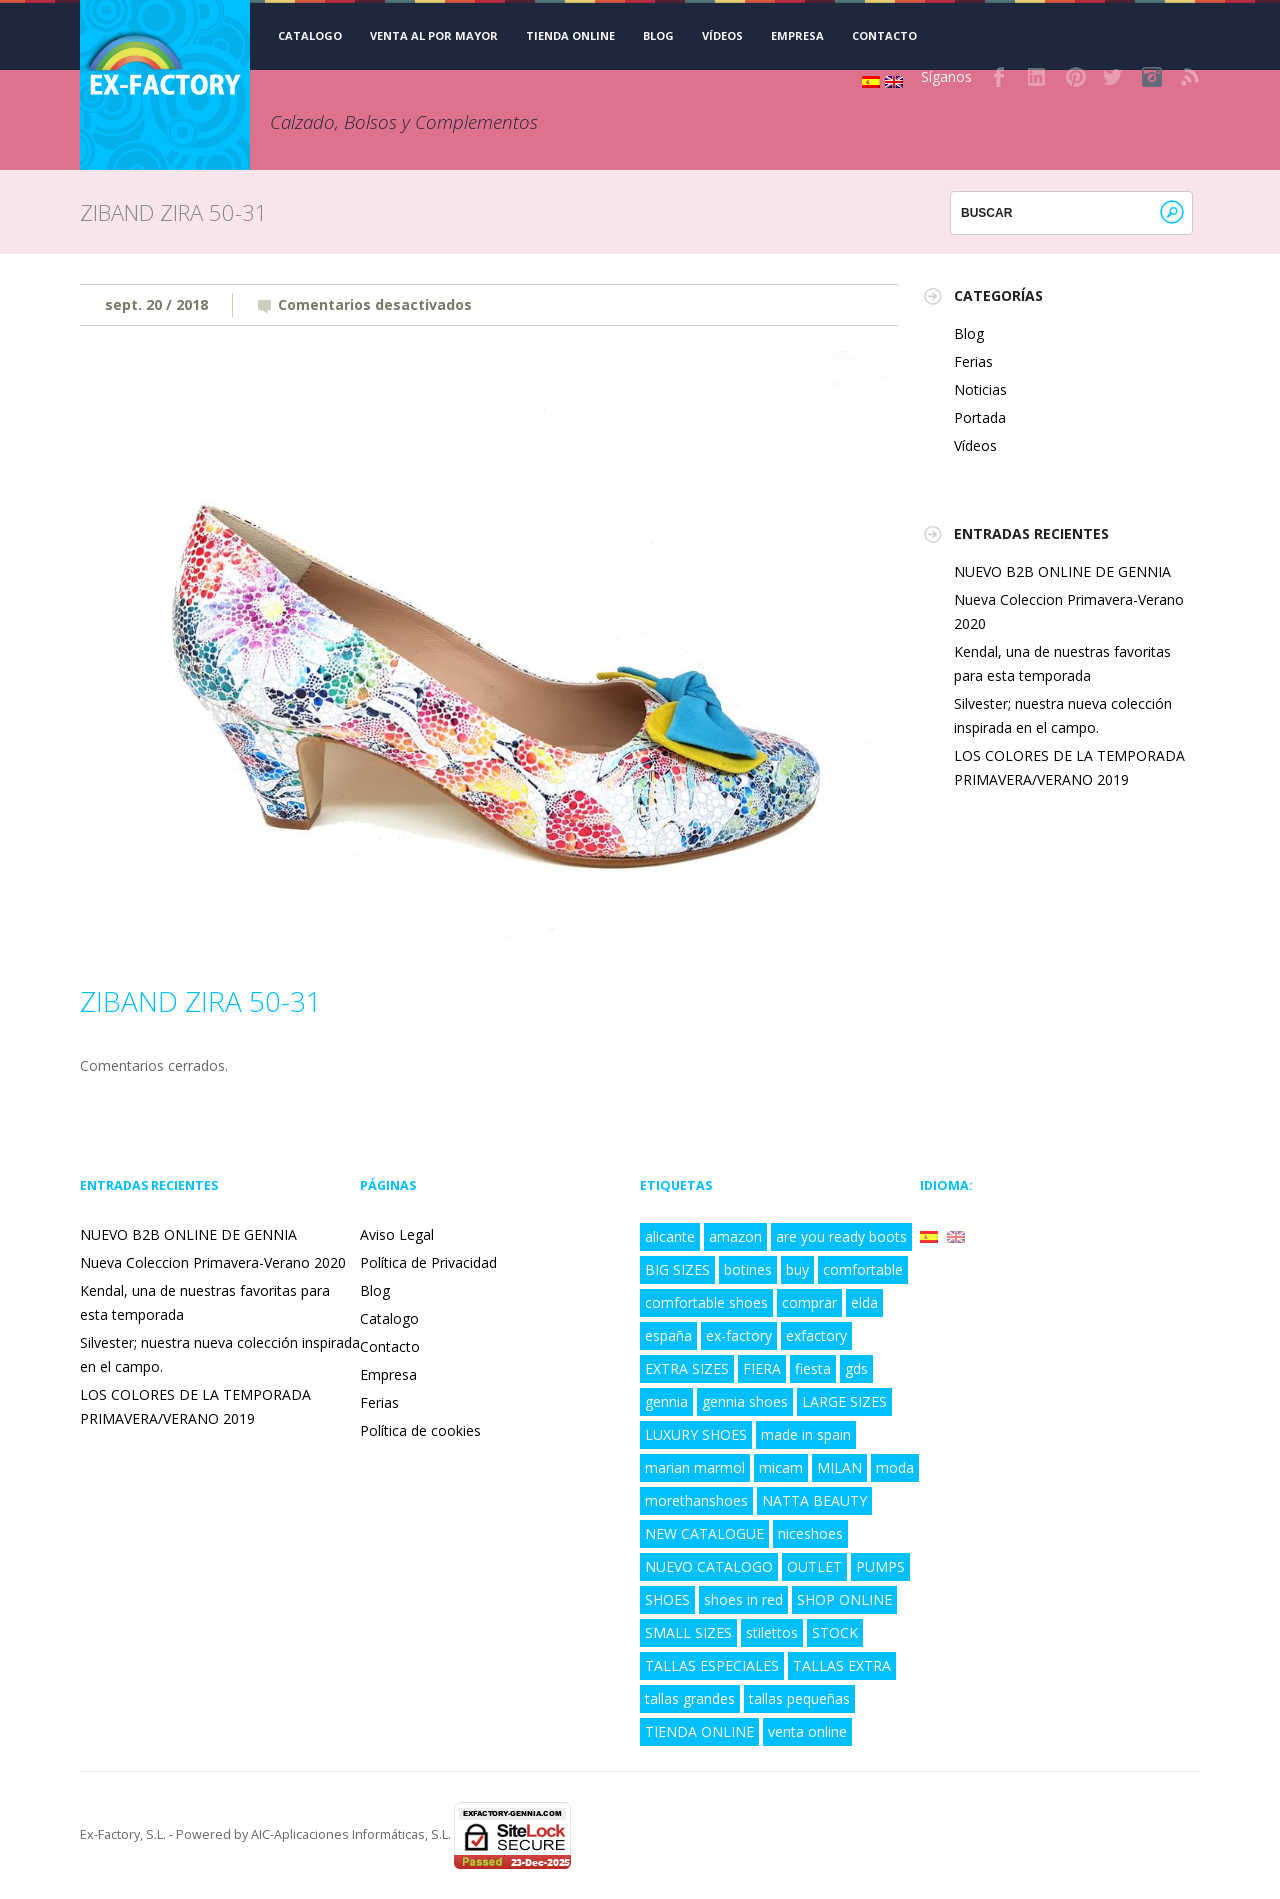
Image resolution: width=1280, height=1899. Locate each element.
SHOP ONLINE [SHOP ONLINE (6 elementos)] (844, 1599)
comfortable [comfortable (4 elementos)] (863, 1269)
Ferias (973, 361)
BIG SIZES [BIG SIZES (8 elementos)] (677, 1269)
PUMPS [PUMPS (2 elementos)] (880, 1566)
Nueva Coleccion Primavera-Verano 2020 (213, 1262)
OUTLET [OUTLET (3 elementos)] (814, 1566)
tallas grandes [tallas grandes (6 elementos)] (690, 1698)
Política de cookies (420, 1430)
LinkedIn (1038, 77)
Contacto (884, 35)
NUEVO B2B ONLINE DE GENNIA (1062, 571)
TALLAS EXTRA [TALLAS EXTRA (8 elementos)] (842, 1665)
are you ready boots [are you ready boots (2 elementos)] (841, 1236)
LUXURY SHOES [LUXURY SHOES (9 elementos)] (696, 1434)
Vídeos (722, 35)
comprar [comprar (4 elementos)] (809, 1302)
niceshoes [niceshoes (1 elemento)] (810, 1533)
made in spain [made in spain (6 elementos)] (806, 1434)
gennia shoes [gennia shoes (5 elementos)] (745, 1401)
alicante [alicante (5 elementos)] (670, 1236)
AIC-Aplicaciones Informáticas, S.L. (351, 1834)
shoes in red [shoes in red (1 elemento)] (743, 1599)
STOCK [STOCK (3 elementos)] (835, 1632)
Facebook (1000, 77)
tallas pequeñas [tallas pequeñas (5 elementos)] (799, 1698)
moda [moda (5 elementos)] (895, 1467)
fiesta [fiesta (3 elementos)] (813, 1368)
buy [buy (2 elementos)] (797, 1269)
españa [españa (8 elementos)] (668, 1335)
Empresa (797, 35)
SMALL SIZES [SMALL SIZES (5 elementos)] (688, 1632)
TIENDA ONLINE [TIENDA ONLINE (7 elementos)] (699, 1731)
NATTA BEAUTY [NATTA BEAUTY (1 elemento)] (814, 1500)
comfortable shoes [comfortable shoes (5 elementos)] (706, 1302)
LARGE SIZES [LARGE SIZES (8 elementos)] (844, 1401)
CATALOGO (310, 35)
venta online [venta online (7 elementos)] (807, 1731)
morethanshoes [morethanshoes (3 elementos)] (696, 1500)
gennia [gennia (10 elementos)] (666, 1401)
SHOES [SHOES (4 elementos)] (667, 1599)
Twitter (1114, 77)
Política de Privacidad (428, 1262)
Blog (658, 35)
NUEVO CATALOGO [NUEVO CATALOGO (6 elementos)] (709, 1566)
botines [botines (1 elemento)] (748, 1269)
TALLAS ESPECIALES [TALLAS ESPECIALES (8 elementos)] (712, 1665)
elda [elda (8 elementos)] (864, 1302)
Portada (980, 417)
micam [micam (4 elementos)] (781, 1467)
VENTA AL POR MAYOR (434, 35)
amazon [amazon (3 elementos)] (735, 1236)
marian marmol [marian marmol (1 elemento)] (695, 1467)
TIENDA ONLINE (570, 35)
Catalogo (389, 1318)
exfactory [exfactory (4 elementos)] (816, 1335)
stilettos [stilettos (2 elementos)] (772, 1632)
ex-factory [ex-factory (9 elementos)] (739, 1335)
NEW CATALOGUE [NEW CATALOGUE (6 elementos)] (704, 1533)
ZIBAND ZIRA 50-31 (201, 1001)
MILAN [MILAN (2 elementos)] (839, 1467)
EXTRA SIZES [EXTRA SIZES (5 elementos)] (687, 1368)
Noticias (980, 389)
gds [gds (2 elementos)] (856, 1368)
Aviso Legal (397, 1234)
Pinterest (1076, 77)
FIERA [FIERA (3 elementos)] (762, 1368)
